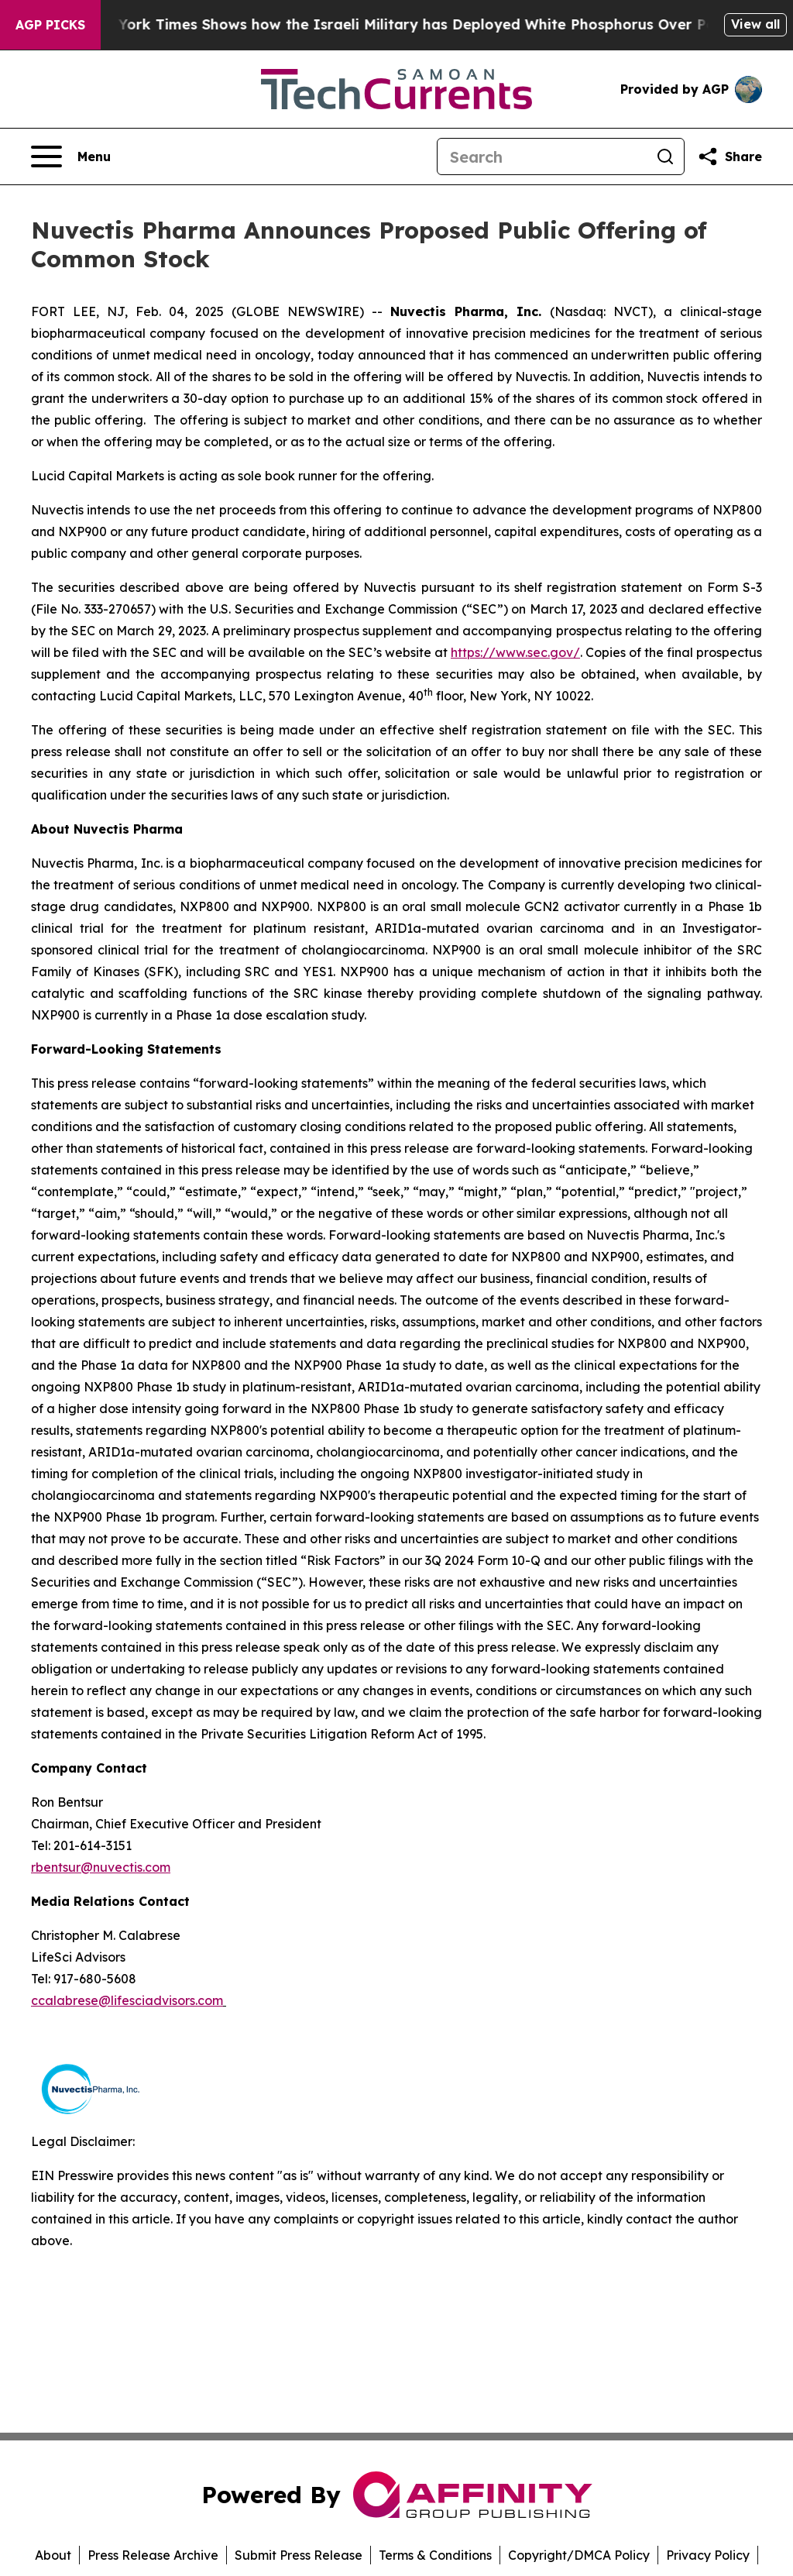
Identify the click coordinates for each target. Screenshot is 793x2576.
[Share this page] (729, 156)
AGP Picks (50, 25)
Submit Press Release (298, 2555)
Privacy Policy (708, 2555)
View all (755, 24)
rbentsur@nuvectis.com (100, 1867)
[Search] (542, 156)
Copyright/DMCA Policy (579, 2555)
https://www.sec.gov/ (515, 652)
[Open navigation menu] (71, 156)
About (53, 2555)
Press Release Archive (153, 2555)
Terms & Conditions (435, 2555)
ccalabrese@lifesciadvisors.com (127, 2000)
